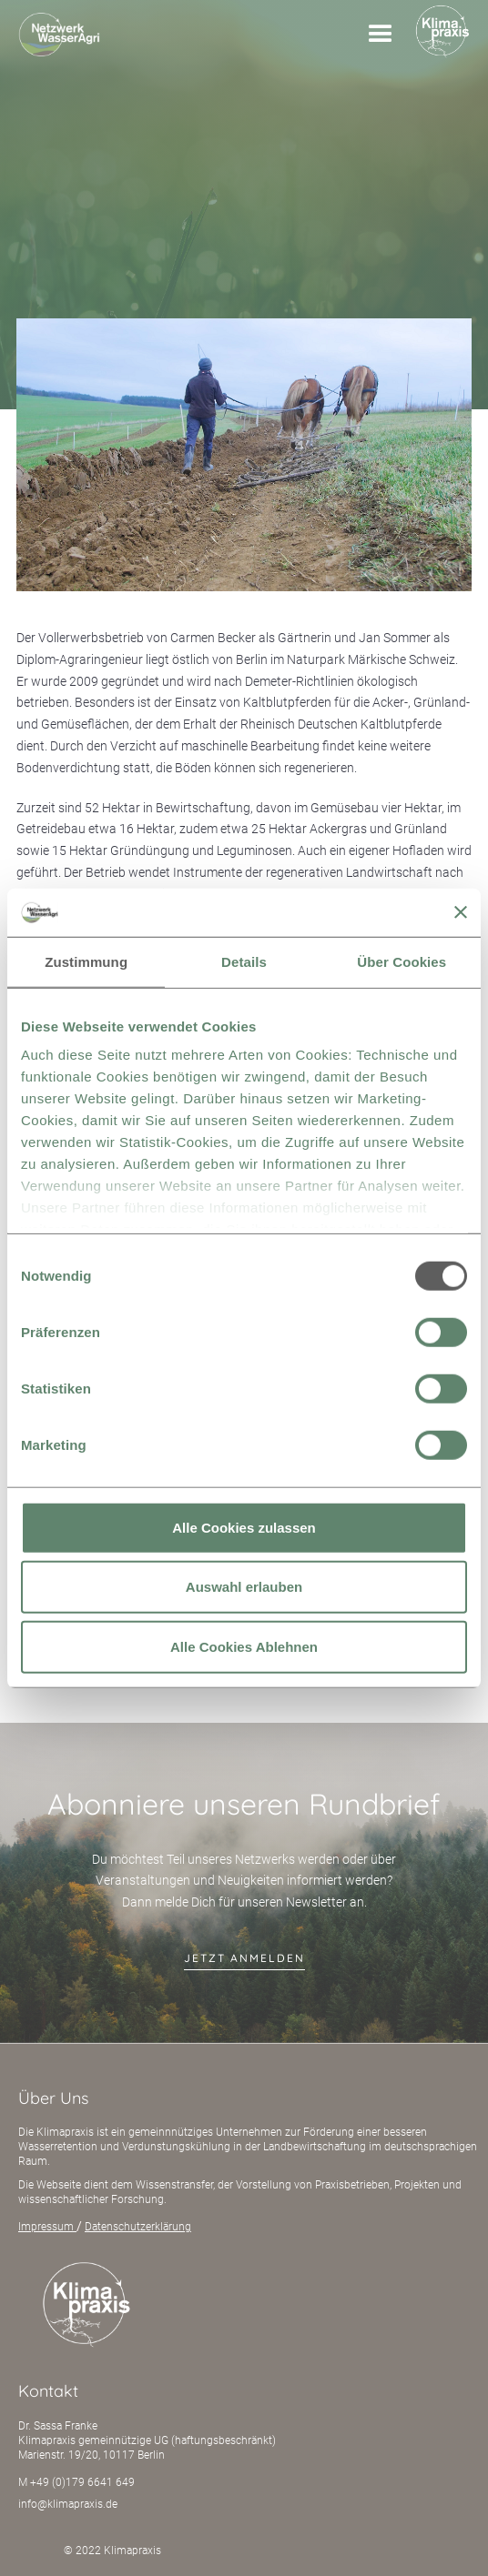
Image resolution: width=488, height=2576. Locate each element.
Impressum (47, 2226)
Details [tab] (244, 961)
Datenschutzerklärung (138, 2226)
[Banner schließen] (460, 912)
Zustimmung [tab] (86, 961)
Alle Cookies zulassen (244, 1527)
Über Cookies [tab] (401, 961)
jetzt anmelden (244, 1958)
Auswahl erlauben (244, 1587)
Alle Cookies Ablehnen (244, 1646)
